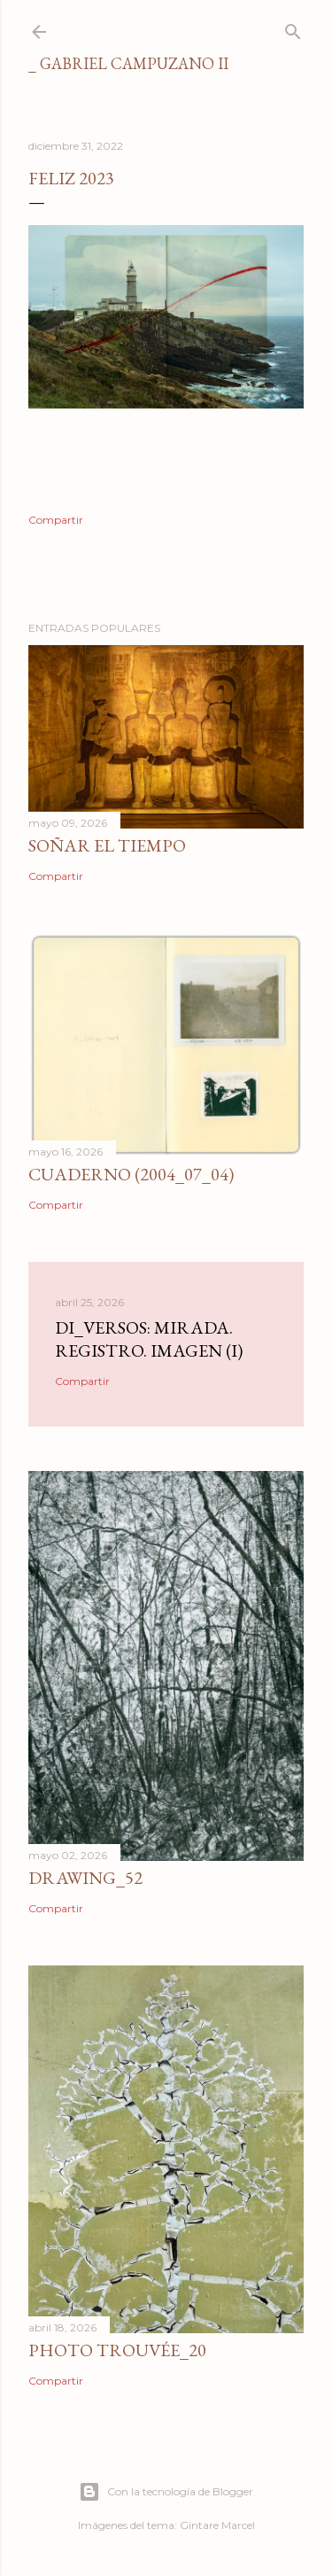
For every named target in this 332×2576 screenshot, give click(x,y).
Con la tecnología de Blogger (166, 2491)
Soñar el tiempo (107, 845)
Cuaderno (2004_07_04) (131, 1174)
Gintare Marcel (217, 2525)
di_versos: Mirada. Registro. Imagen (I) (149, 1339)
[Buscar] (293, 28)
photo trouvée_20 (117, 2350)
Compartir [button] (55, 519)
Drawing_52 (85, 1877)
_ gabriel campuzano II (128, 63)
